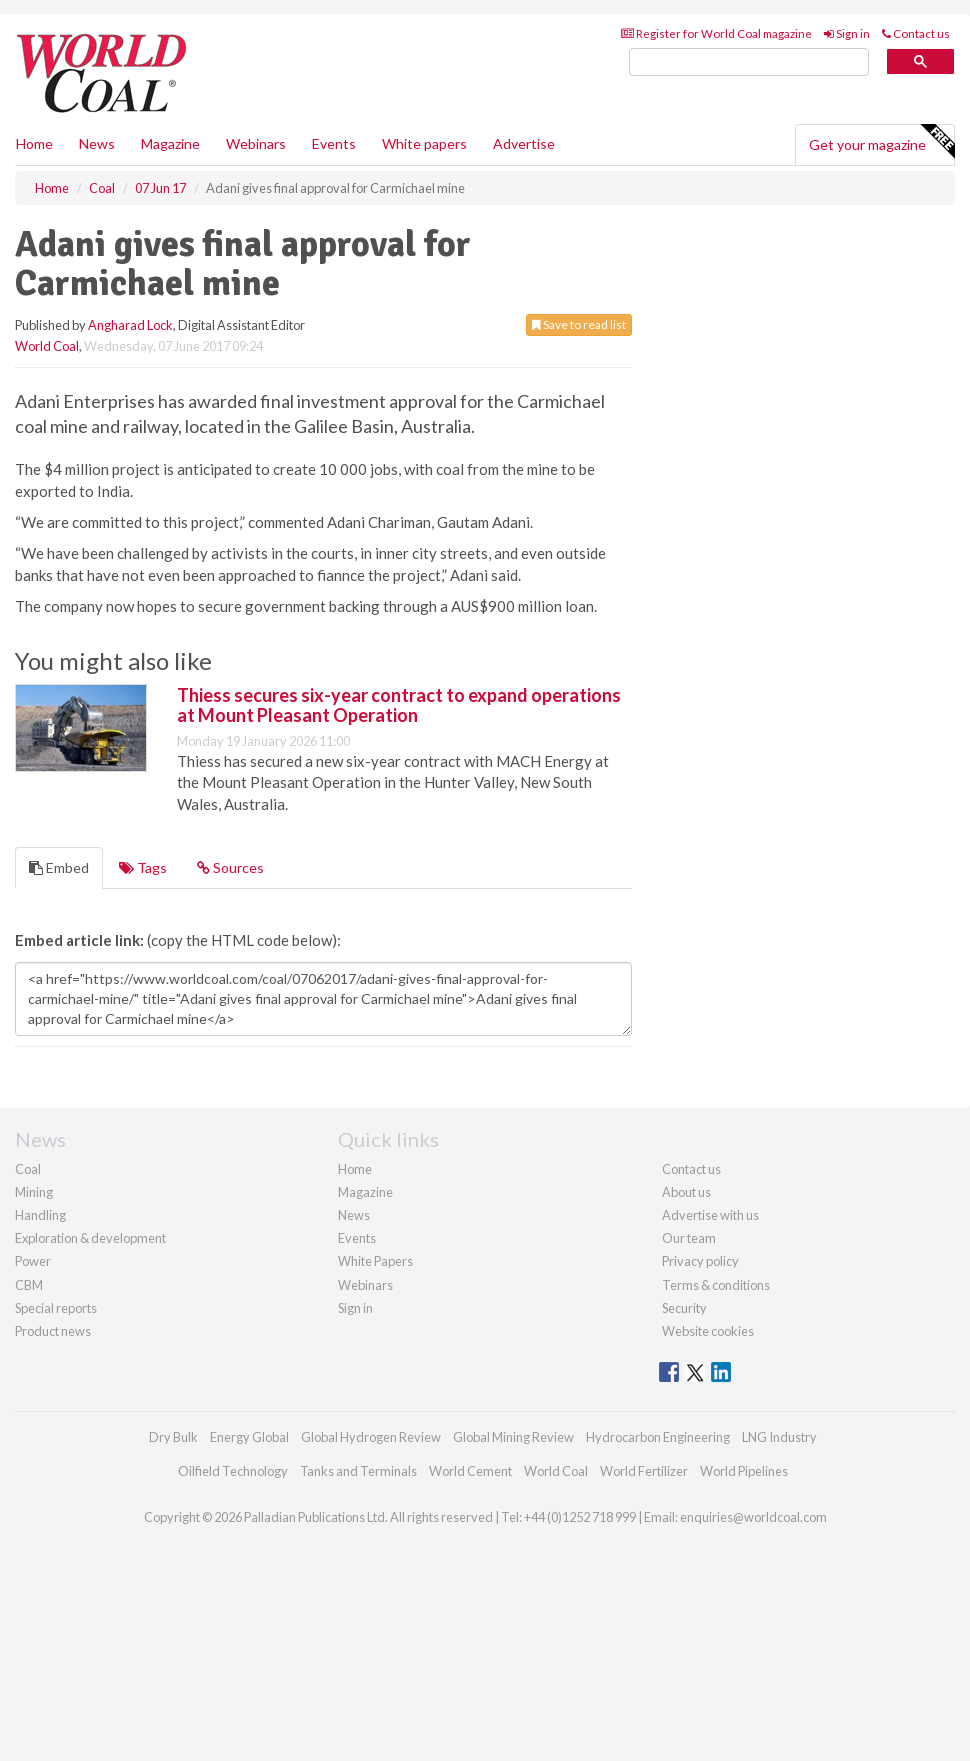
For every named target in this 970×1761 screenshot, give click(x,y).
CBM (29, 1285)
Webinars (256, 143)
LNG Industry (779, 1437)
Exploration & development (90, 1238)
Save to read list (579, 324)
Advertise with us (710, 1215)
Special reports (56, 1308)
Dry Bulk (173, 1437)
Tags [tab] (143, 867)
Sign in (847, 33)
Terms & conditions (716, 1285)
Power (33, 1261)
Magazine (170, 143)
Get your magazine (881, 142)
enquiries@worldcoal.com (753, 1517)
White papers (424, 143)
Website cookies (708, 1331)
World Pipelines (744, 1471)
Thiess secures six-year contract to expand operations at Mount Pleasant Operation (399, 705)
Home (34, 143)
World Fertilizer (644, 1471)
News (354, 1215)
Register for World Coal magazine (716, 33)
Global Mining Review (513, 1437)
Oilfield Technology (233, 1471)
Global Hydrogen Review (371, 1437)
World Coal (47, 346)
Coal (28, 1169)
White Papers (375, 1261)
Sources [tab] (230, 867)
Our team (689, 1238)
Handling (40, 1215)
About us (686, 1192)
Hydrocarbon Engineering (658, 1437)
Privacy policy (700, 1261)
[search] (749, 62)
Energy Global (249, 1437)
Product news (53, 1331)
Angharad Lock (130, 325)
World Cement (470, 1471)
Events (334, 143)
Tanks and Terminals (358, 1471)
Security (684, 1308)
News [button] (97, 143)
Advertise (524, 143)
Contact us (916, 33)
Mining (34, 1192)
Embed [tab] (59, 867)
